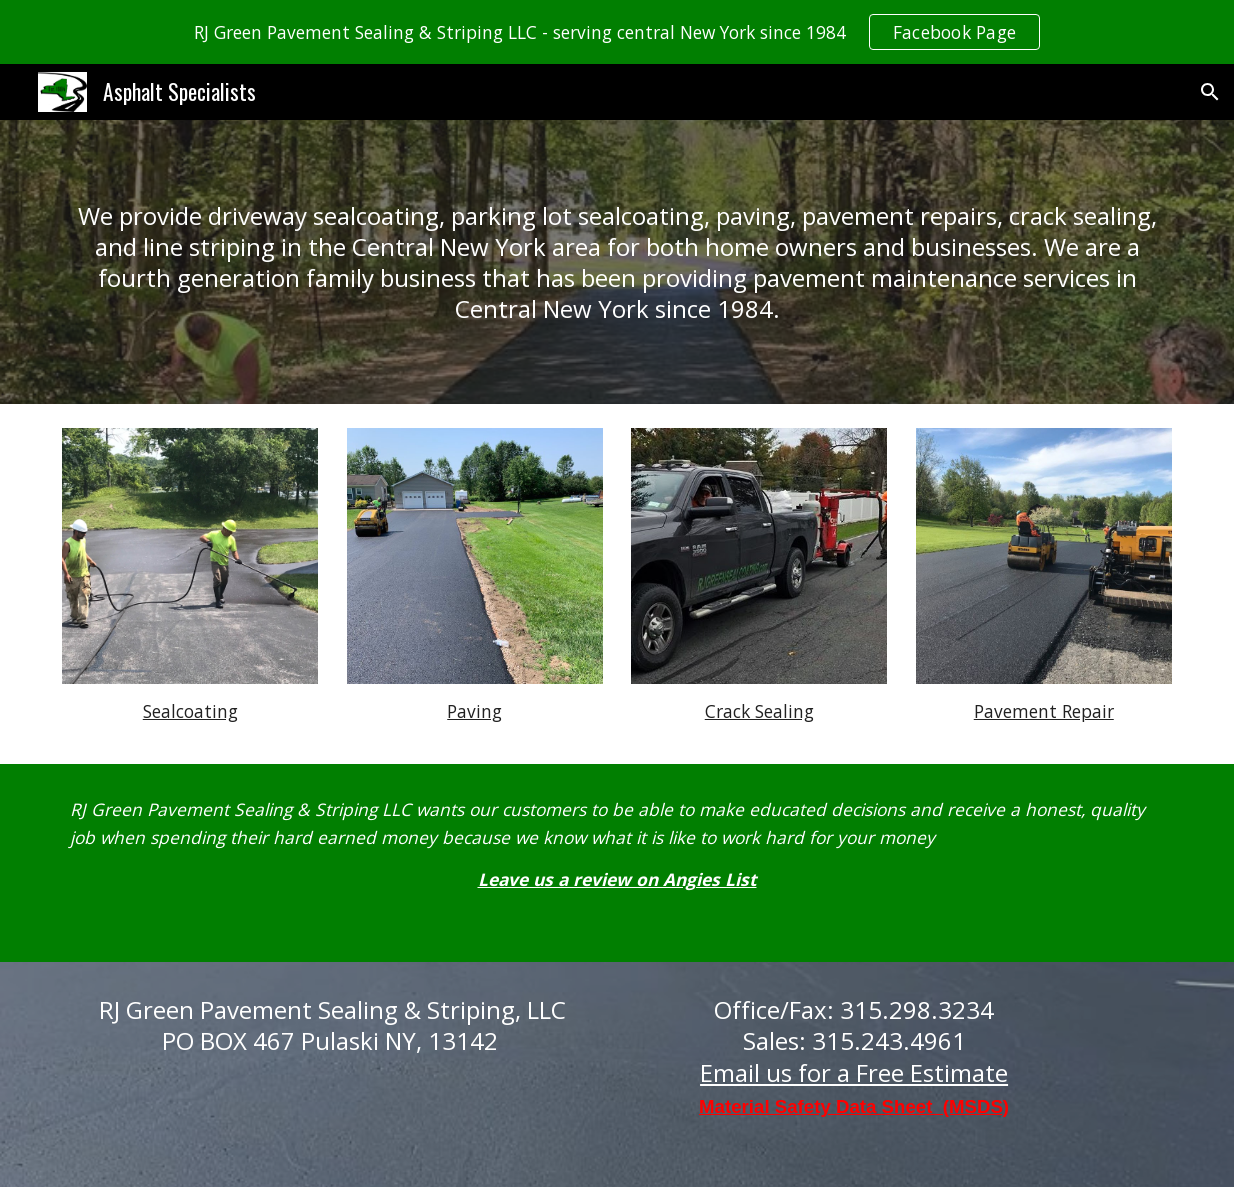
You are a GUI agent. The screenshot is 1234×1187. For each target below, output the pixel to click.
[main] (617, 262)
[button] (1210, 92)
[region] (617, 32)
